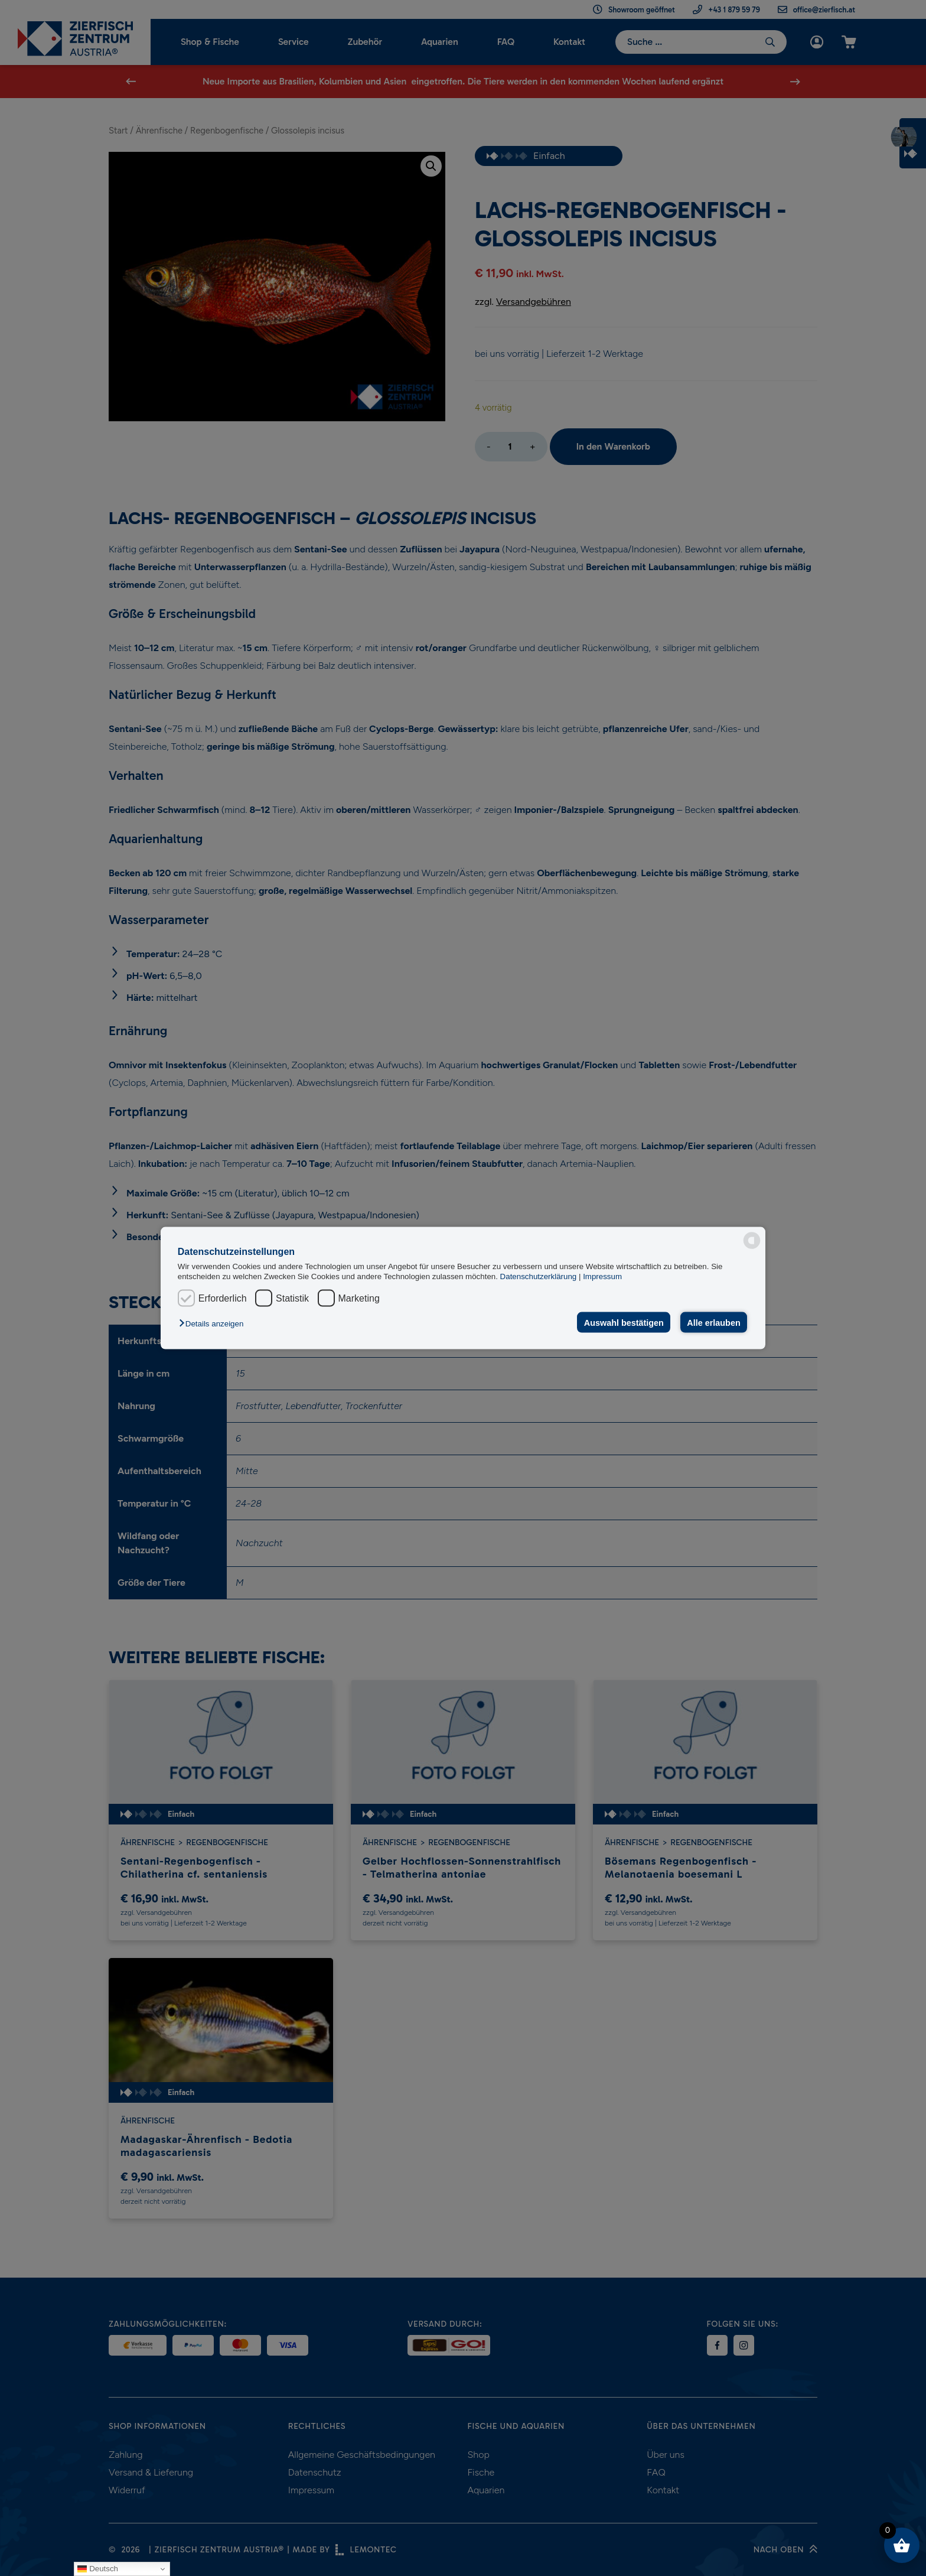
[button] (214, 1323)
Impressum (602, 1276)
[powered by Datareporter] (751, 1240)
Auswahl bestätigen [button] (624, 1322)
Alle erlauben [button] (713, 1322)
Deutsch (97, 2569)
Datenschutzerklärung (539, 1276)
